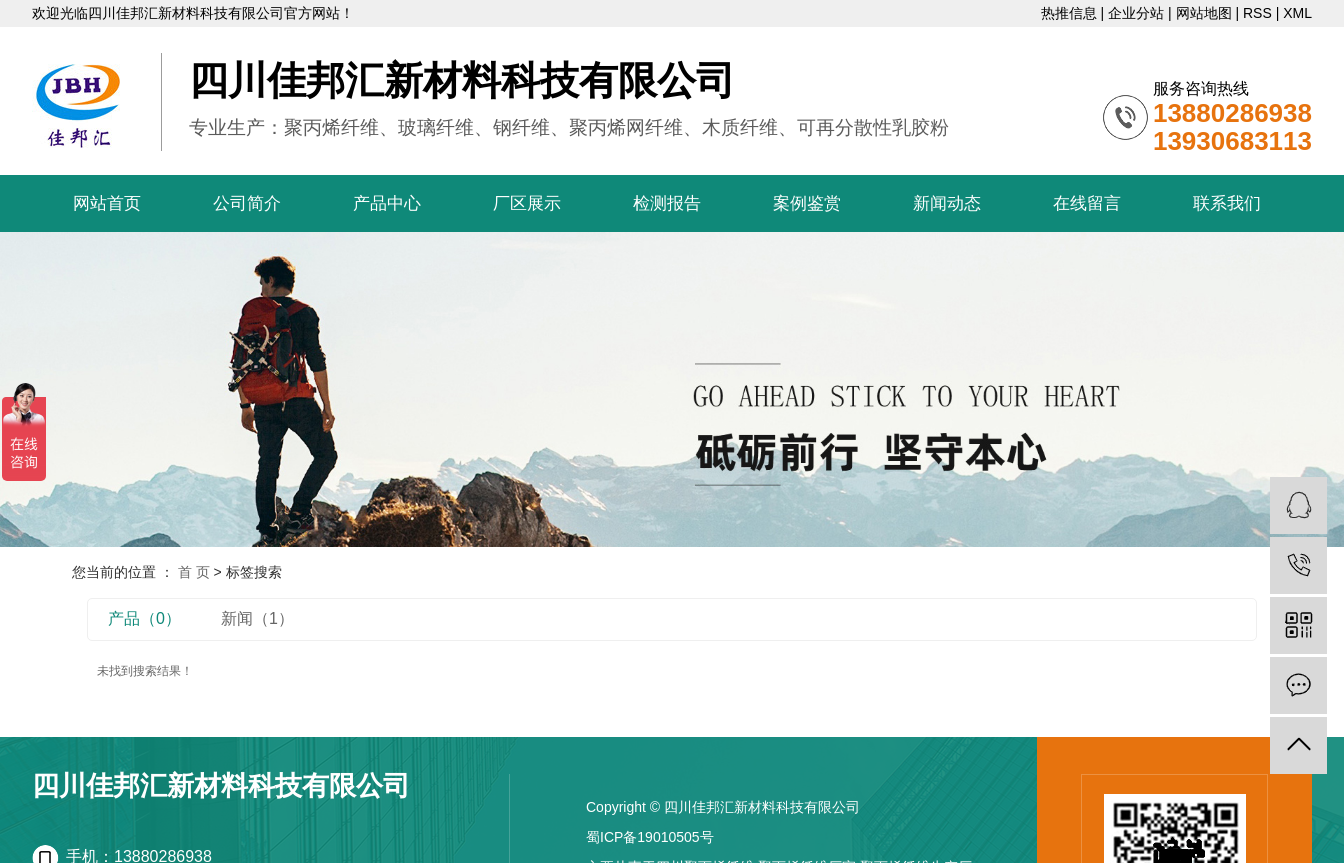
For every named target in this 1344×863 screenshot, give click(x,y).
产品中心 (387, 203)
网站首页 (107, 203)
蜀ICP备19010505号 (650, 837)
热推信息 (1069, 13)
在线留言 (1087, 203)
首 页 (194, 572)
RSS (1257, 13)
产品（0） (144, 618)
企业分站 (1136, 13)
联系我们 (1227, 203)
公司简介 (247, 203)
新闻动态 (947, 203)
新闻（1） (257, 618)
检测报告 (667, 203)
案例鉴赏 (807, 203)
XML (1297, 13)
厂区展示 (527, 203)
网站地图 (1204, 13)
